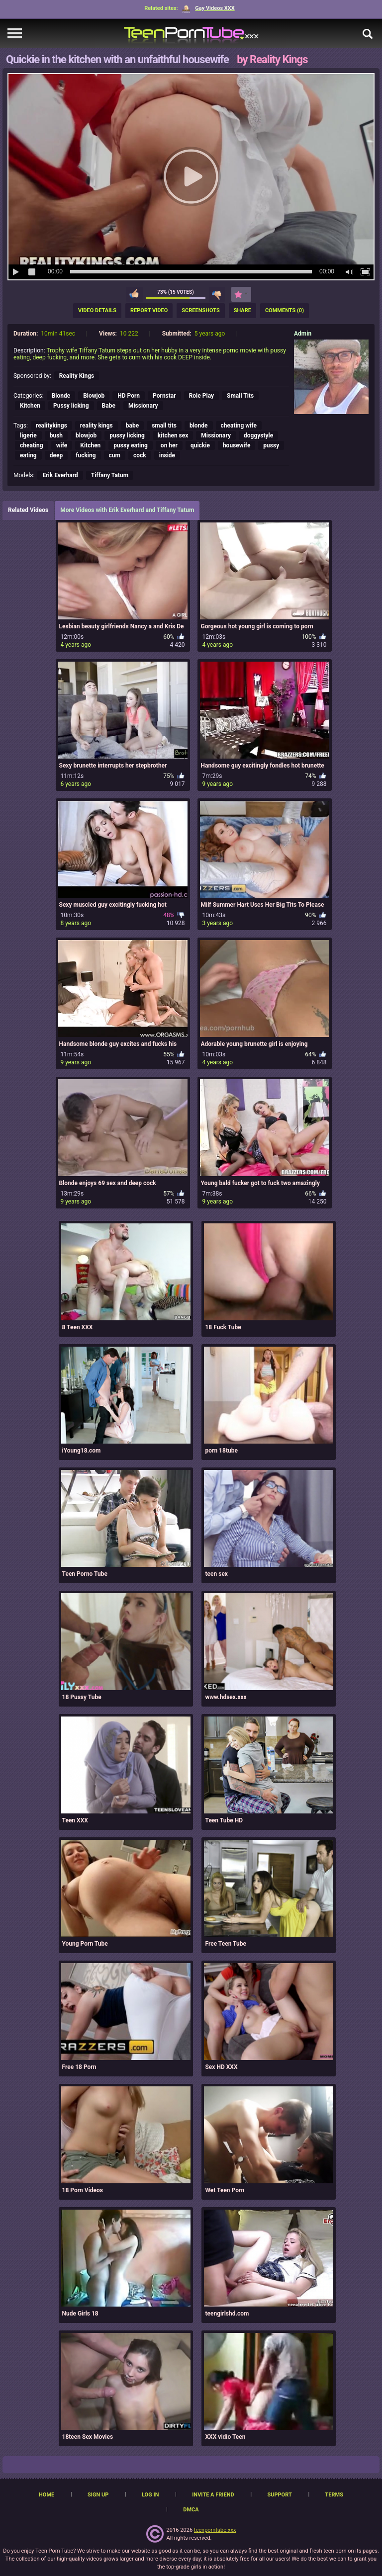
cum (114, 455)
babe (132, 425)
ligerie (28, 435)
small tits (164, 425)
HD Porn (128, 395)
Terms (334, 2494)
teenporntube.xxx (215, 2530)
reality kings (96, 425)
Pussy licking (71, 405)
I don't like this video (217, 294)
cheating (31, 445)
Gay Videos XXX (208, 8)
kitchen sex (173, 435)
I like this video (134, 294)
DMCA (190, 2509)
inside (167, 455)
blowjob (86, 435)
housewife (236, 445)
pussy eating (130, 445)
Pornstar (164, 395)
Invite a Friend (213, 2494)
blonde (199, 425)
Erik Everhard (60, 475)
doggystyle (258, 435)
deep (56, 455)
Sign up (98, 2494)
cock (139, 455)
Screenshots (200, 310)
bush (56, 435)
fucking (86, 455)
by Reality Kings (272, 59)
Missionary (143, 405)
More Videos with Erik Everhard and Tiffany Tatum (127, 510)
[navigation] (14, 33)
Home (46, 2494)
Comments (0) (284, 310)
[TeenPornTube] (191, 33)
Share (242, 310)
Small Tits (240, 395)
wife (62, 445)
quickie (200, 445)
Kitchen (30, 405)
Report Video (149, 310)
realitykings (51, 425)
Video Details (97, 310)
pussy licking (127, 435)
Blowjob (93, 395)
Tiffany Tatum (109, 475)
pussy (271, 445)
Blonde (61, 395)
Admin (302, 333)
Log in (150, 2494)
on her (169, 445)
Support (279, 2494)
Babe (108, 405)
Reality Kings (77, 375)
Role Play (201, 395)
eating (28, 455)
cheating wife (239, 425)
